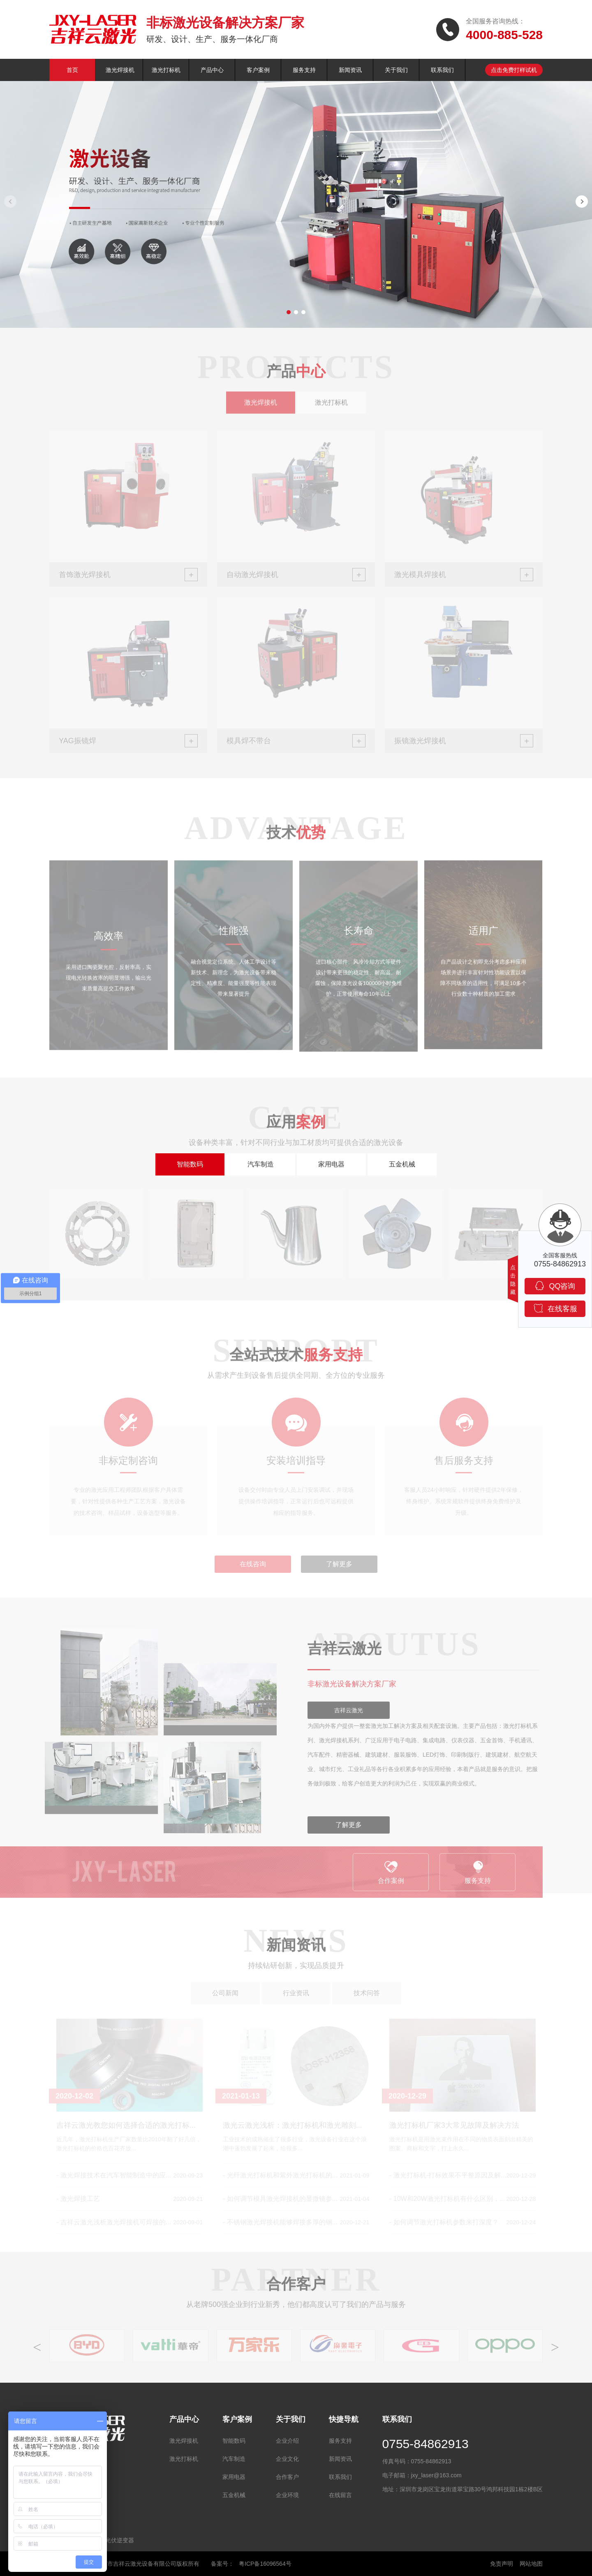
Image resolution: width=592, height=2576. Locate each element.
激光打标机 (166, 70)
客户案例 (258, 70)
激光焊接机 (120, 70)
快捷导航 (343, 2419)
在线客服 (555, 1308)
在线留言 (340, 2495)
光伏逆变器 (119, 2540)
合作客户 (287, 2477)
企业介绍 (287, 2440)
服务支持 (304, 70)
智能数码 (190, 1164)
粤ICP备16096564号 (265, 2563)
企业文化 (287, 2458)
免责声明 (501, 2563)
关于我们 (396, 70)
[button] (289, 312)
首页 (72, 70)
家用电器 (331, 1164)
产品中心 (212, 70)
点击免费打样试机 (514, 70)
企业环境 (287, 2495)
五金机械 (402, 1164)
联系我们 (442, 70)
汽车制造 (260, 1164)
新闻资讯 (350, 70)
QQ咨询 (554, 1285)
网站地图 (531, 2563)
